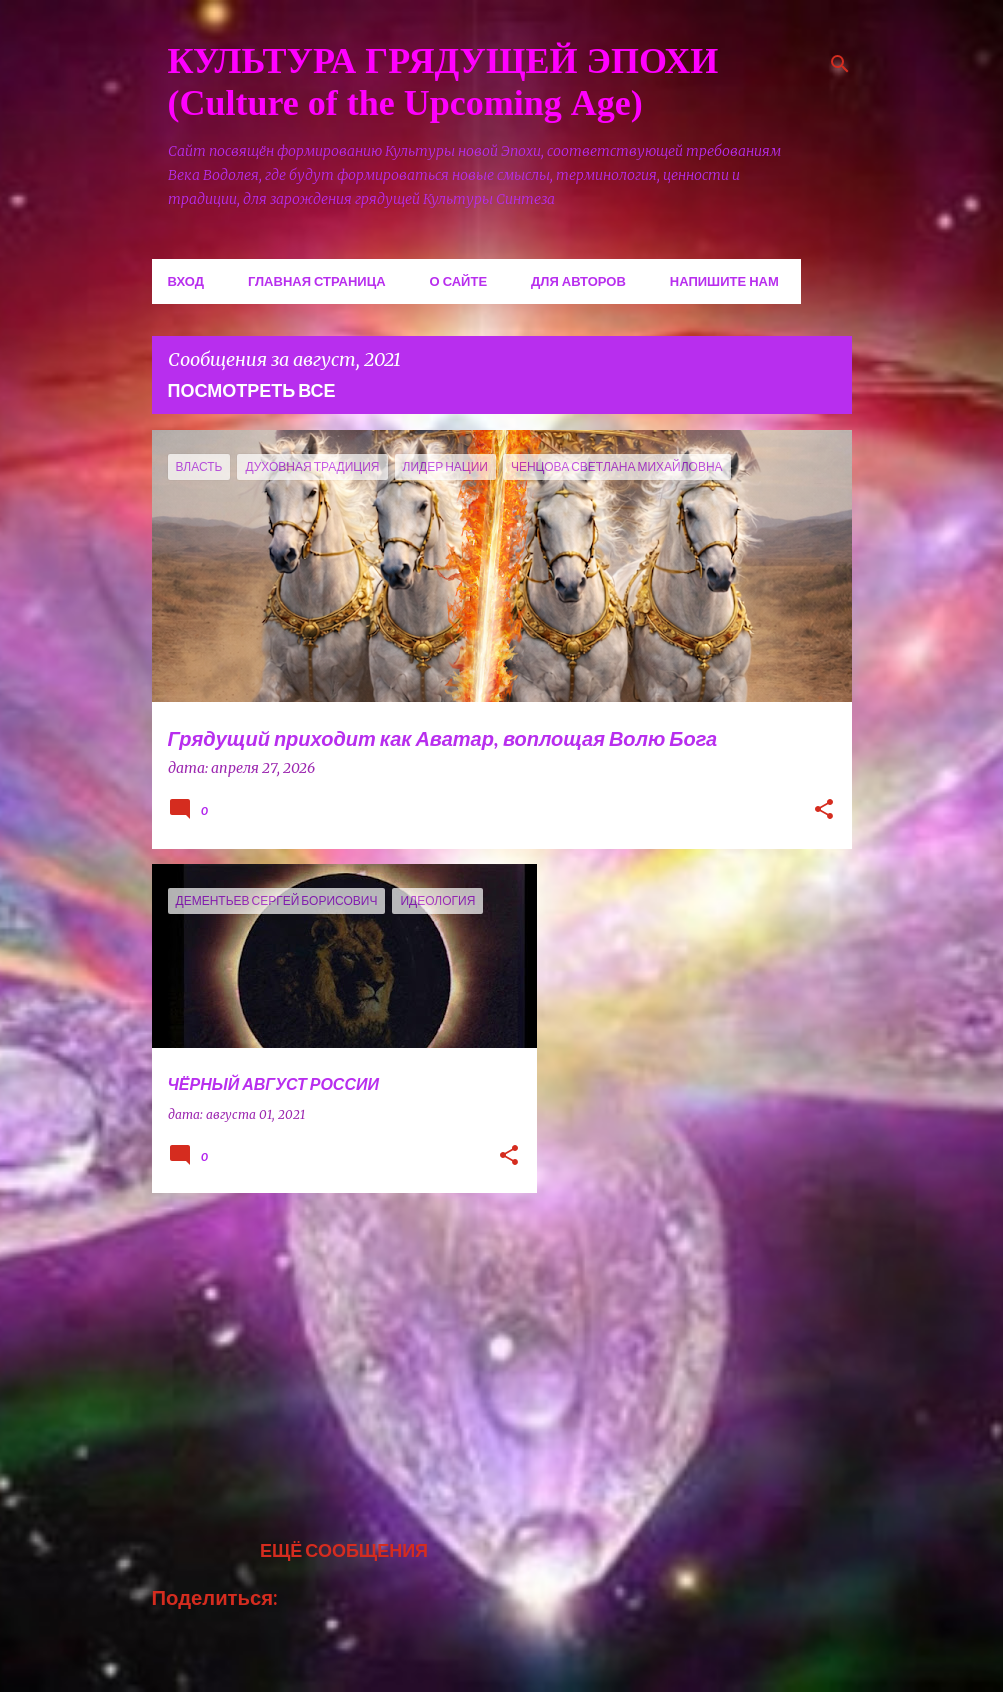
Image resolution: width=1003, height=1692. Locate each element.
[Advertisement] (337, 1348)
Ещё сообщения (344, 1550)
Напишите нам (724, 281)
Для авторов (578, 281)
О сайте (459, 281)
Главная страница (317, 281)
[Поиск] (840, 64)
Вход (186, 281)
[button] (824, 811)
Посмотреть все (252, 390)
